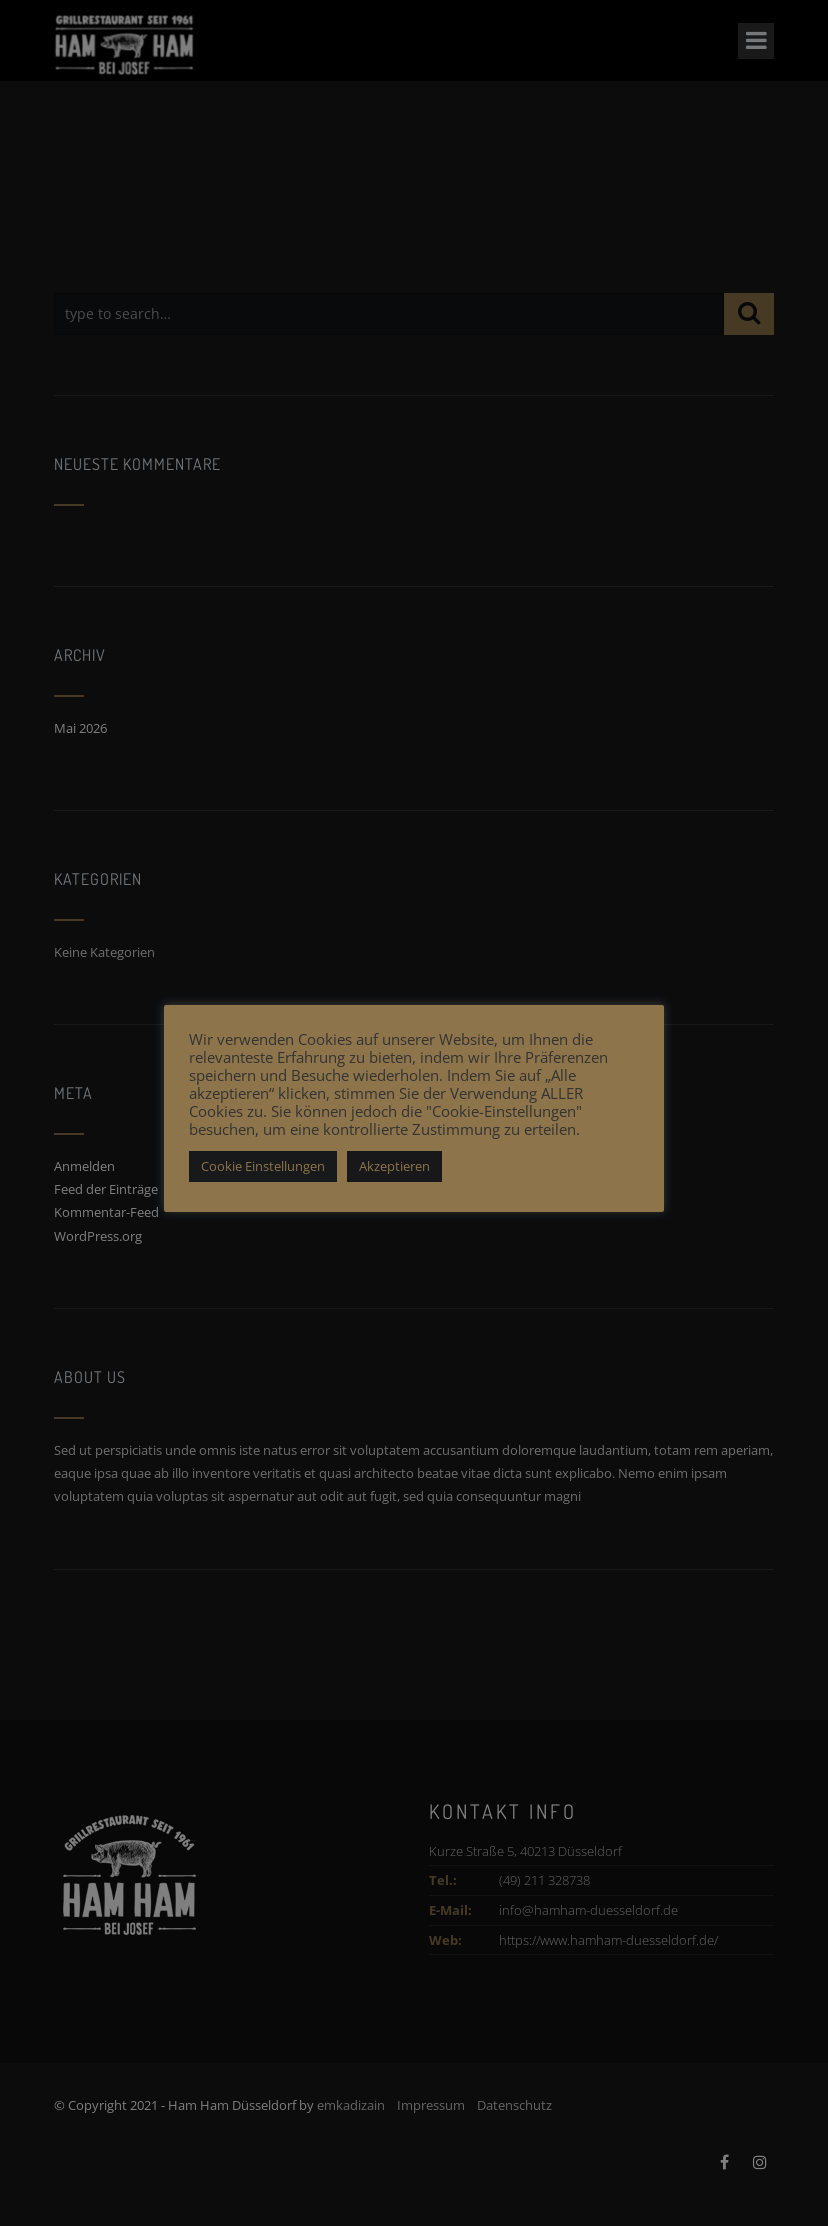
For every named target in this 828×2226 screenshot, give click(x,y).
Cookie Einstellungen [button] (263, 1166)
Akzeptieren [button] (394, 1166)
